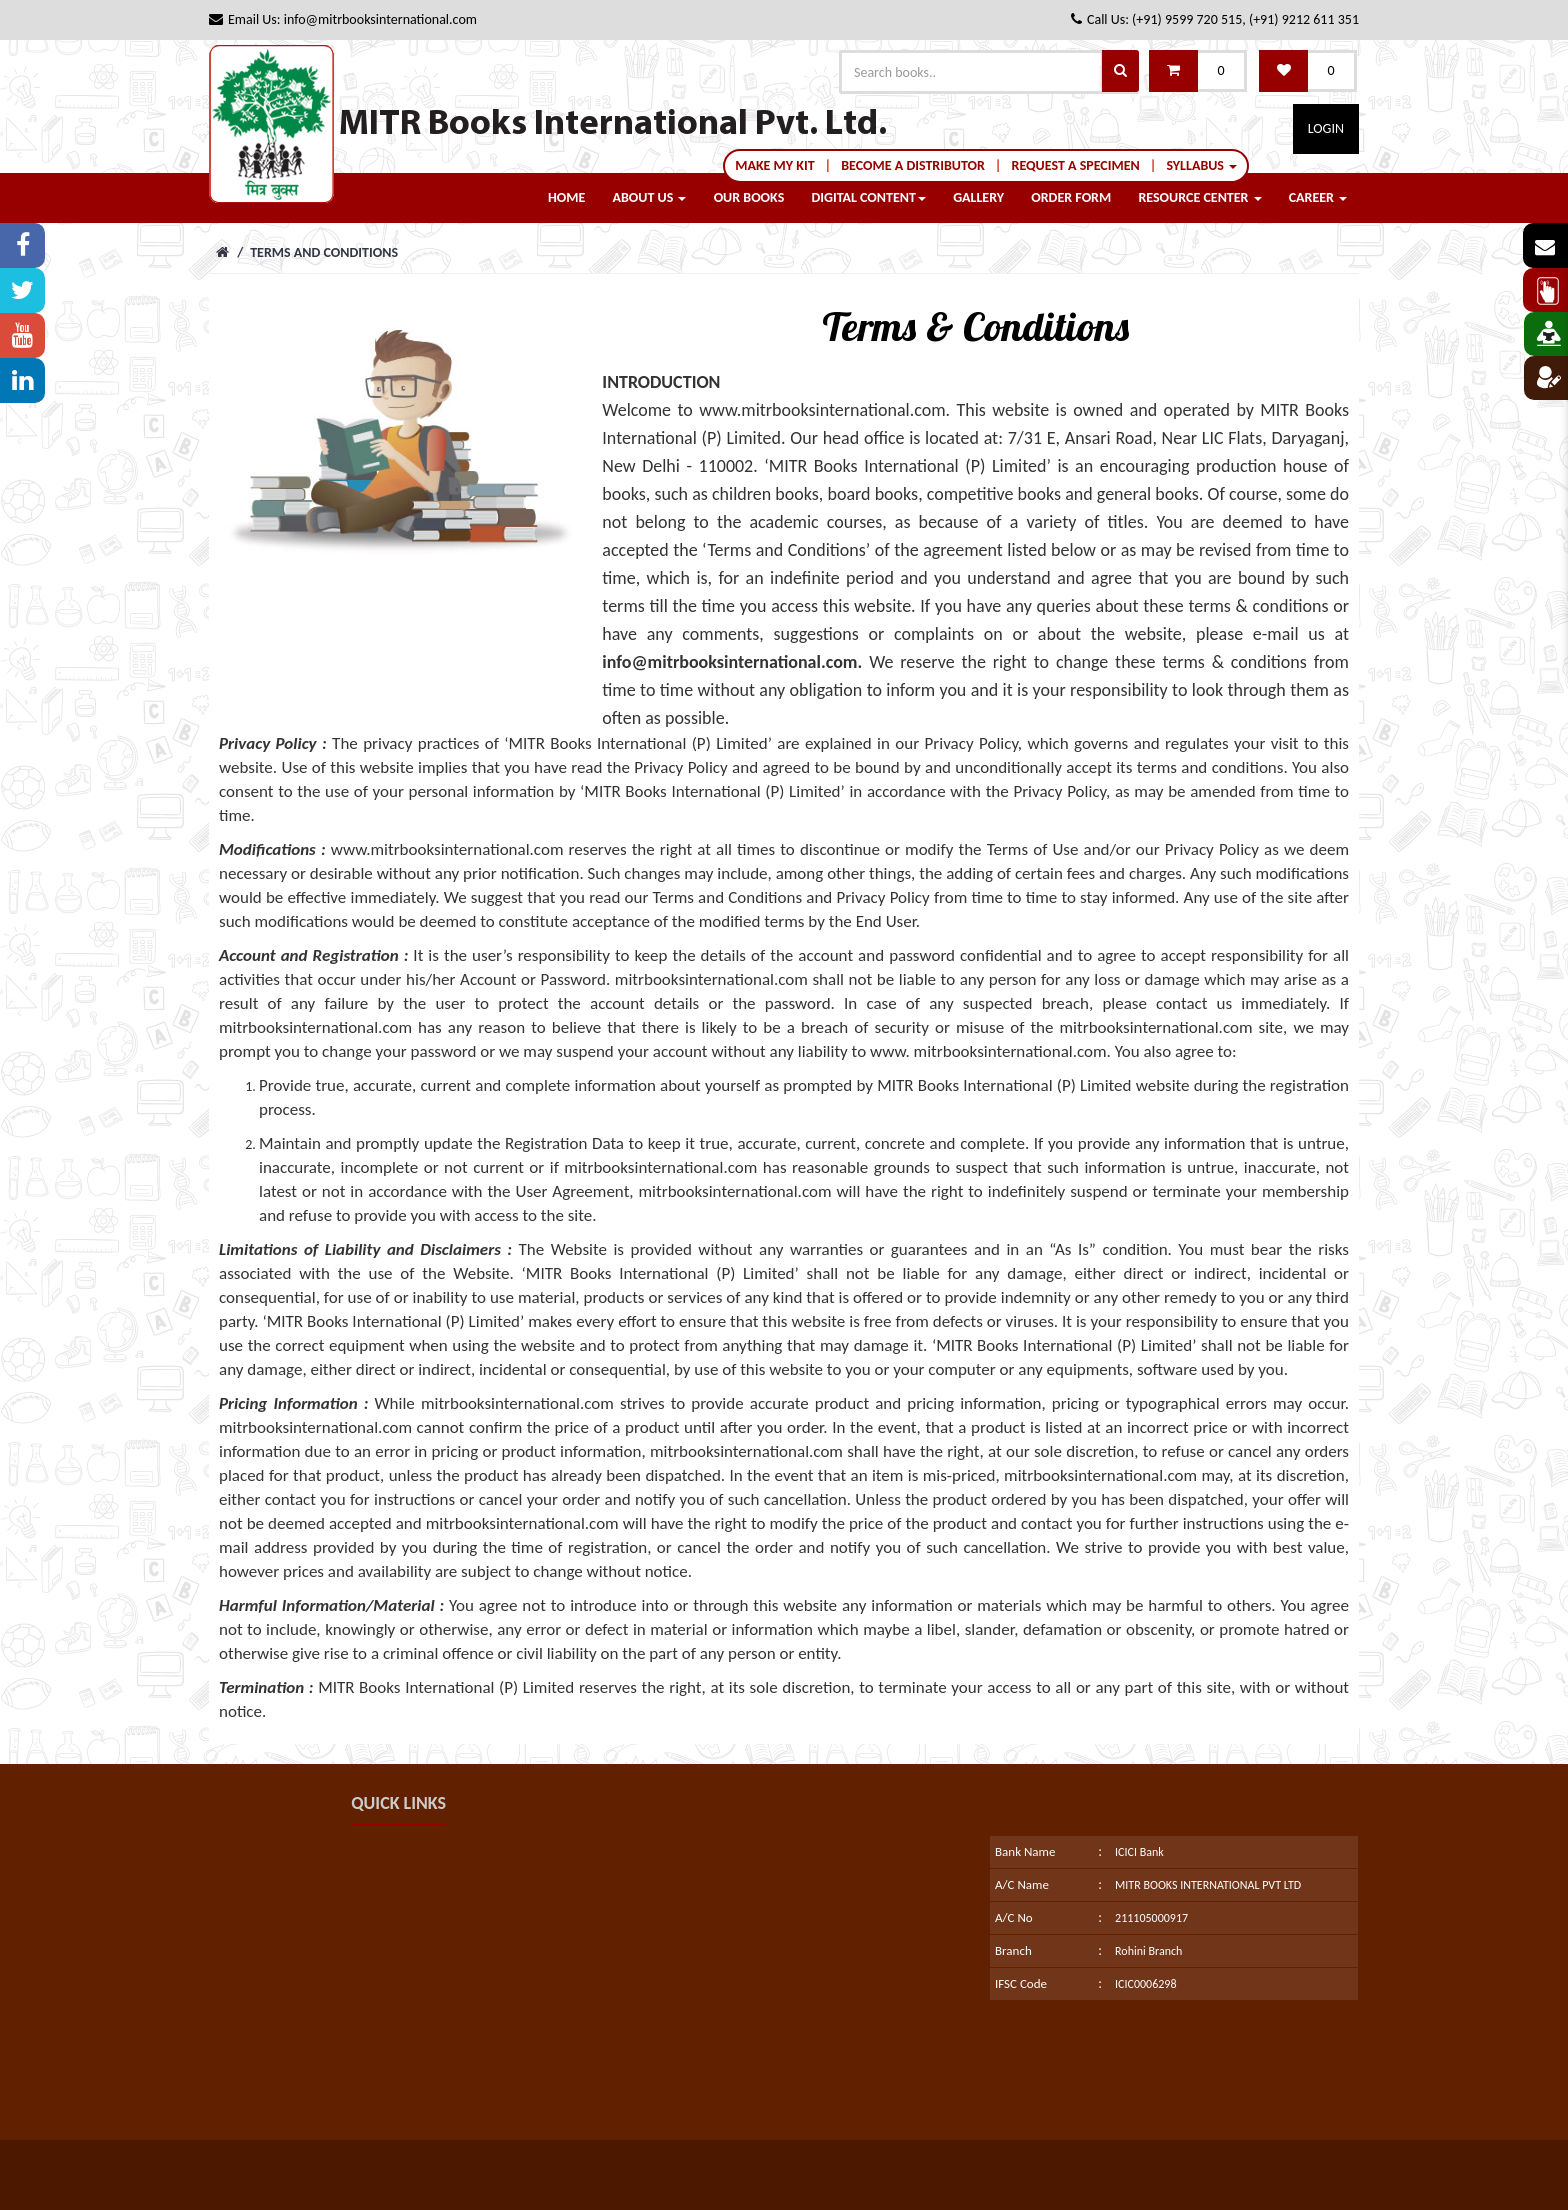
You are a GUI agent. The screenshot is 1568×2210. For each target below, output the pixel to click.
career (1318, 197)
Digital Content (868, 197)
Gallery (978, 197)
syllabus (1201, 165)
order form (1071, 197)
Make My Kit (774, 165)
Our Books (749, 197)
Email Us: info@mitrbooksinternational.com (343, 19)
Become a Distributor (913, 165)
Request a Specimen (1076, 165)
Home (566, 197)
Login (1326, 128)
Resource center (1199, 197)
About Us (650, 197)
